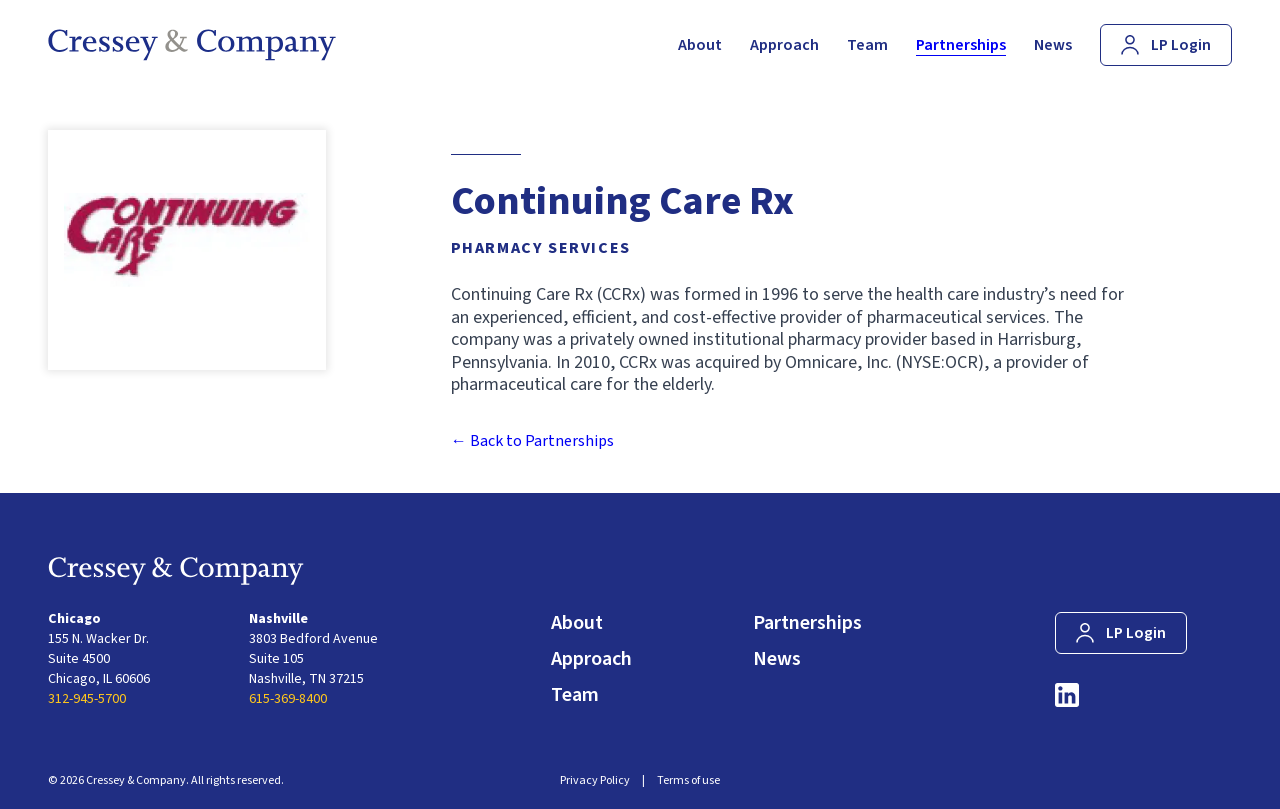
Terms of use (688, 780)
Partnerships (807, 623)
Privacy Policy (595, 780)
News (777, 659)
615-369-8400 (288, 699)
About (577, 623)
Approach (591, 659)
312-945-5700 (87, 699)
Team (575, 695)
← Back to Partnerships (532, 441)
